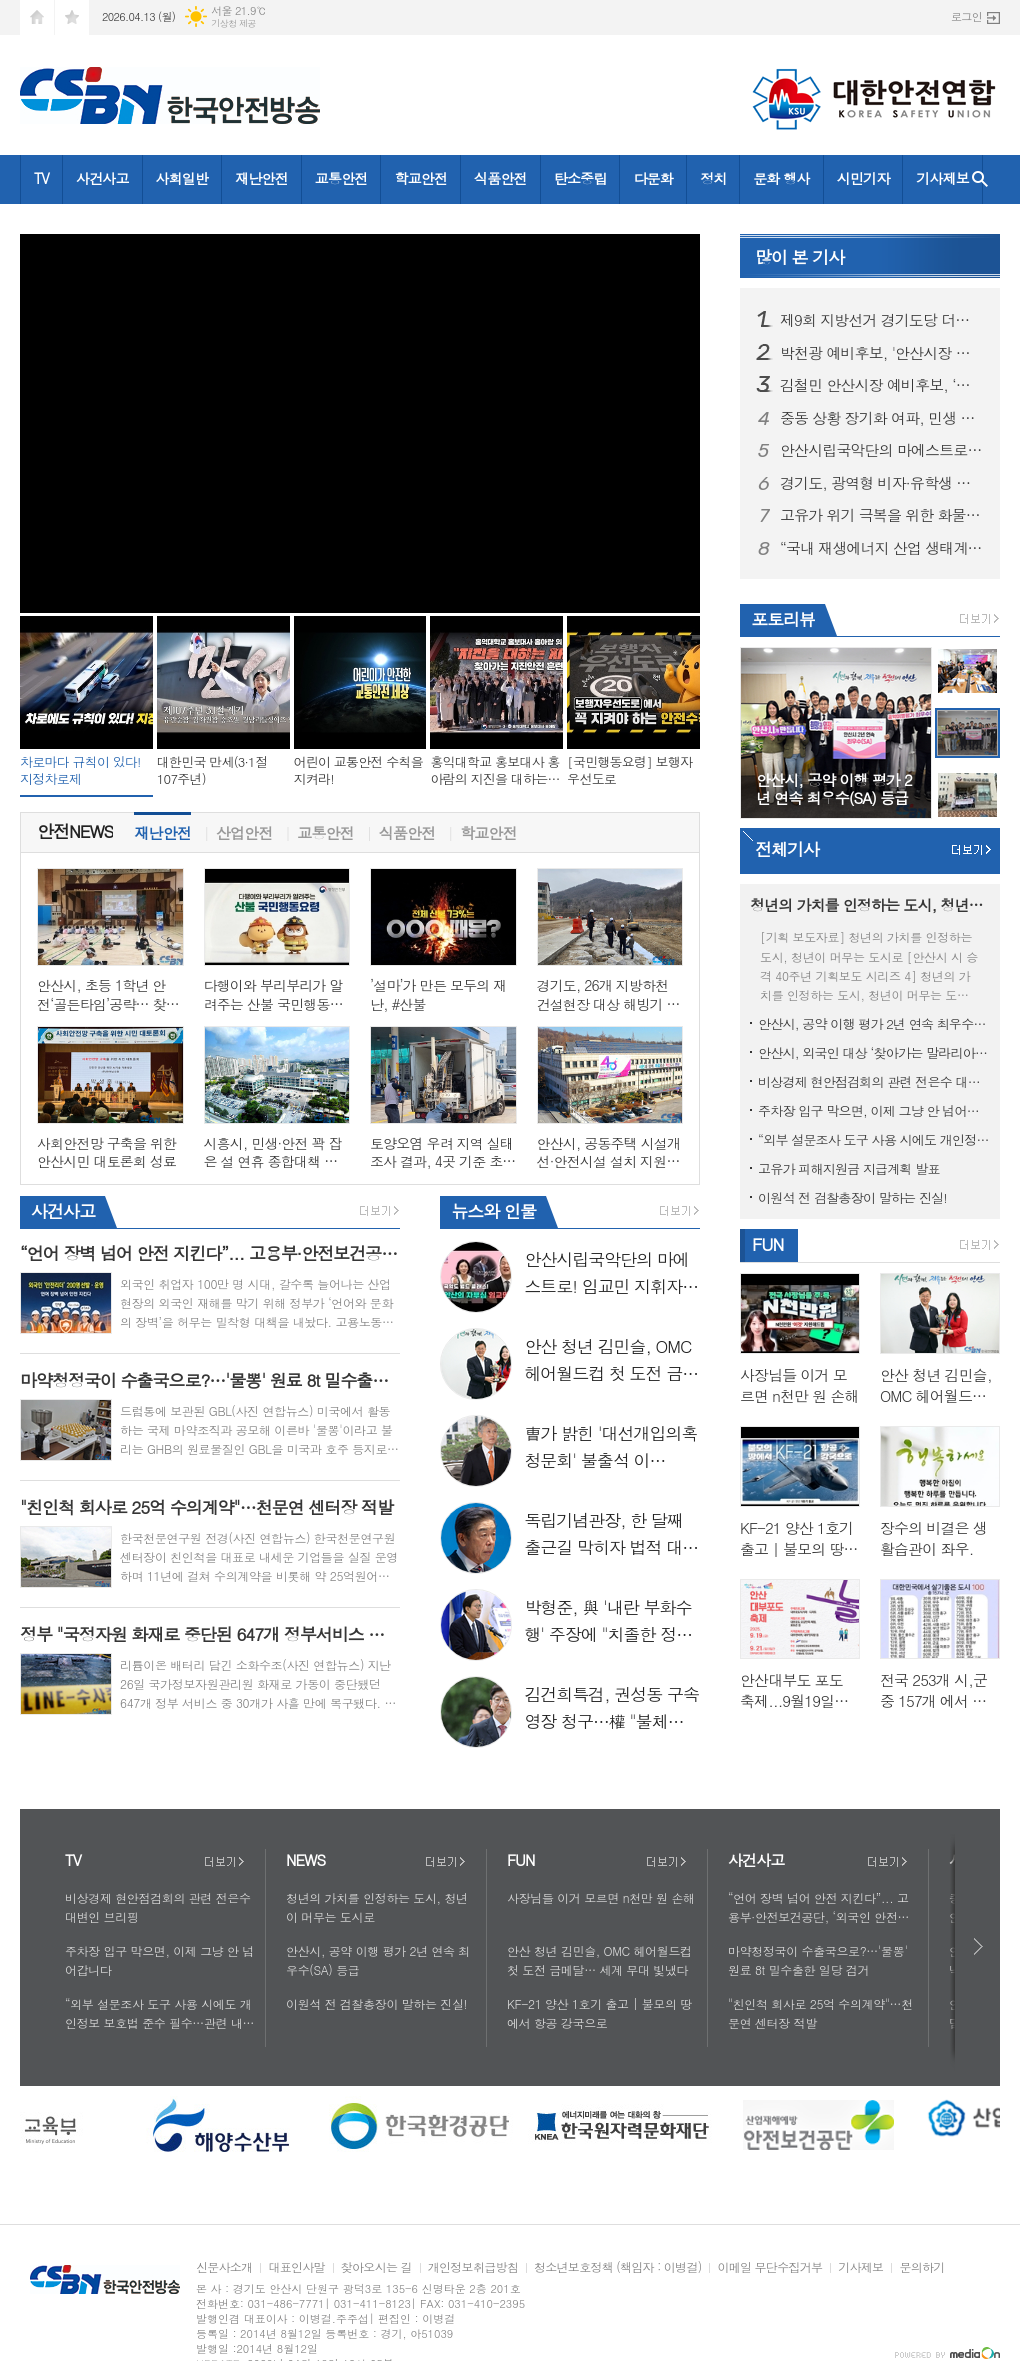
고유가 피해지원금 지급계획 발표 (849, 1168)
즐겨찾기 (72, 17)
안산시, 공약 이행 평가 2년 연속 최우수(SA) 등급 (874, 1023)
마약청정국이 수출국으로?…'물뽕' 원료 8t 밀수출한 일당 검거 (818, 1960)
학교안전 (420, 178)
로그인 (966, 16)
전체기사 (787, 849)
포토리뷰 (783, 619)
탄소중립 (580, 178)
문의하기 (921, 2267)
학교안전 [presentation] (488, 828)
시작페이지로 (37, 17)
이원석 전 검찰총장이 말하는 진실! (852, 1197)
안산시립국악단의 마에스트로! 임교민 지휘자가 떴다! (882, 450)
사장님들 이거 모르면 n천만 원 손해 (601, 1897)
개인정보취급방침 (473, 2267)
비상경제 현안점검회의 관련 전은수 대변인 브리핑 (874, 1081)
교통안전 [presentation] (325, 828)
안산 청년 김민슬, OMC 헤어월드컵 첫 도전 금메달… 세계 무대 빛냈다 (599, 1960)
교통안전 (341, 178)
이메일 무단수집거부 (769, 2267)
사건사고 (102, 178)
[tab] (162, 832)
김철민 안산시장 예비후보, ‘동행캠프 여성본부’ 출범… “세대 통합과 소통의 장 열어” (882, 385)
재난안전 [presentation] (162, 828)
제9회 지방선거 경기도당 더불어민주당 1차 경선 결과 (882, 320)
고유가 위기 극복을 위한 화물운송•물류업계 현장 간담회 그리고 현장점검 (882, 515)
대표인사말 (296, 2267)
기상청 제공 (233, 23)
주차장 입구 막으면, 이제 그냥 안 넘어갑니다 (874, 1110)
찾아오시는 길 (376, 2267)
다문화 (652, 178)
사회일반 (182, 178)
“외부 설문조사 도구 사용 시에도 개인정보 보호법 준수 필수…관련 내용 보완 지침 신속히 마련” (874, 1139)
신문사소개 (224, 2267)
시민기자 (863, 178)
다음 (979, 1946)
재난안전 (261, 178)
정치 (713, 178)
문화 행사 (781, 178)
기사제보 (942, 178)
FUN (767, 1244)
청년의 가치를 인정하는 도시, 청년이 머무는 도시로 (377, 1907)
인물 (493, 1211)
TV (41, 178)
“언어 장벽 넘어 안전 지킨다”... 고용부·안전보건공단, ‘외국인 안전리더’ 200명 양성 (818, 1908)
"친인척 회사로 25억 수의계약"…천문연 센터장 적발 (820, 2013)
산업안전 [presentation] (244, 828)
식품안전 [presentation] (407, 828)
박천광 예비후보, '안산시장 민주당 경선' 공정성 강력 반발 (882, 353)
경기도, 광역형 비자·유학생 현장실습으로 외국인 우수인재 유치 (882, 483)
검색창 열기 (980, 179)
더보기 (224, 1862)
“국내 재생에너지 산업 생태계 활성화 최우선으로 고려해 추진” (882, 548)
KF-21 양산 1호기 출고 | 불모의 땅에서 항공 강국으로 (599, 2013)
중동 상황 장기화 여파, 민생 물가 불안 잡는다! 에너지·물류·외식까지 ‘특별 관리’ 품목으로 (882, 418)
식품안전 (500, 178)
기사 (799, 257)
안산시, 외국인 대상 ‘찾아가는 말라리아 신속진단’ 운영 (874, 1052)
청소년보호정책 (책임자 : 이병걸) (617, 2267)
